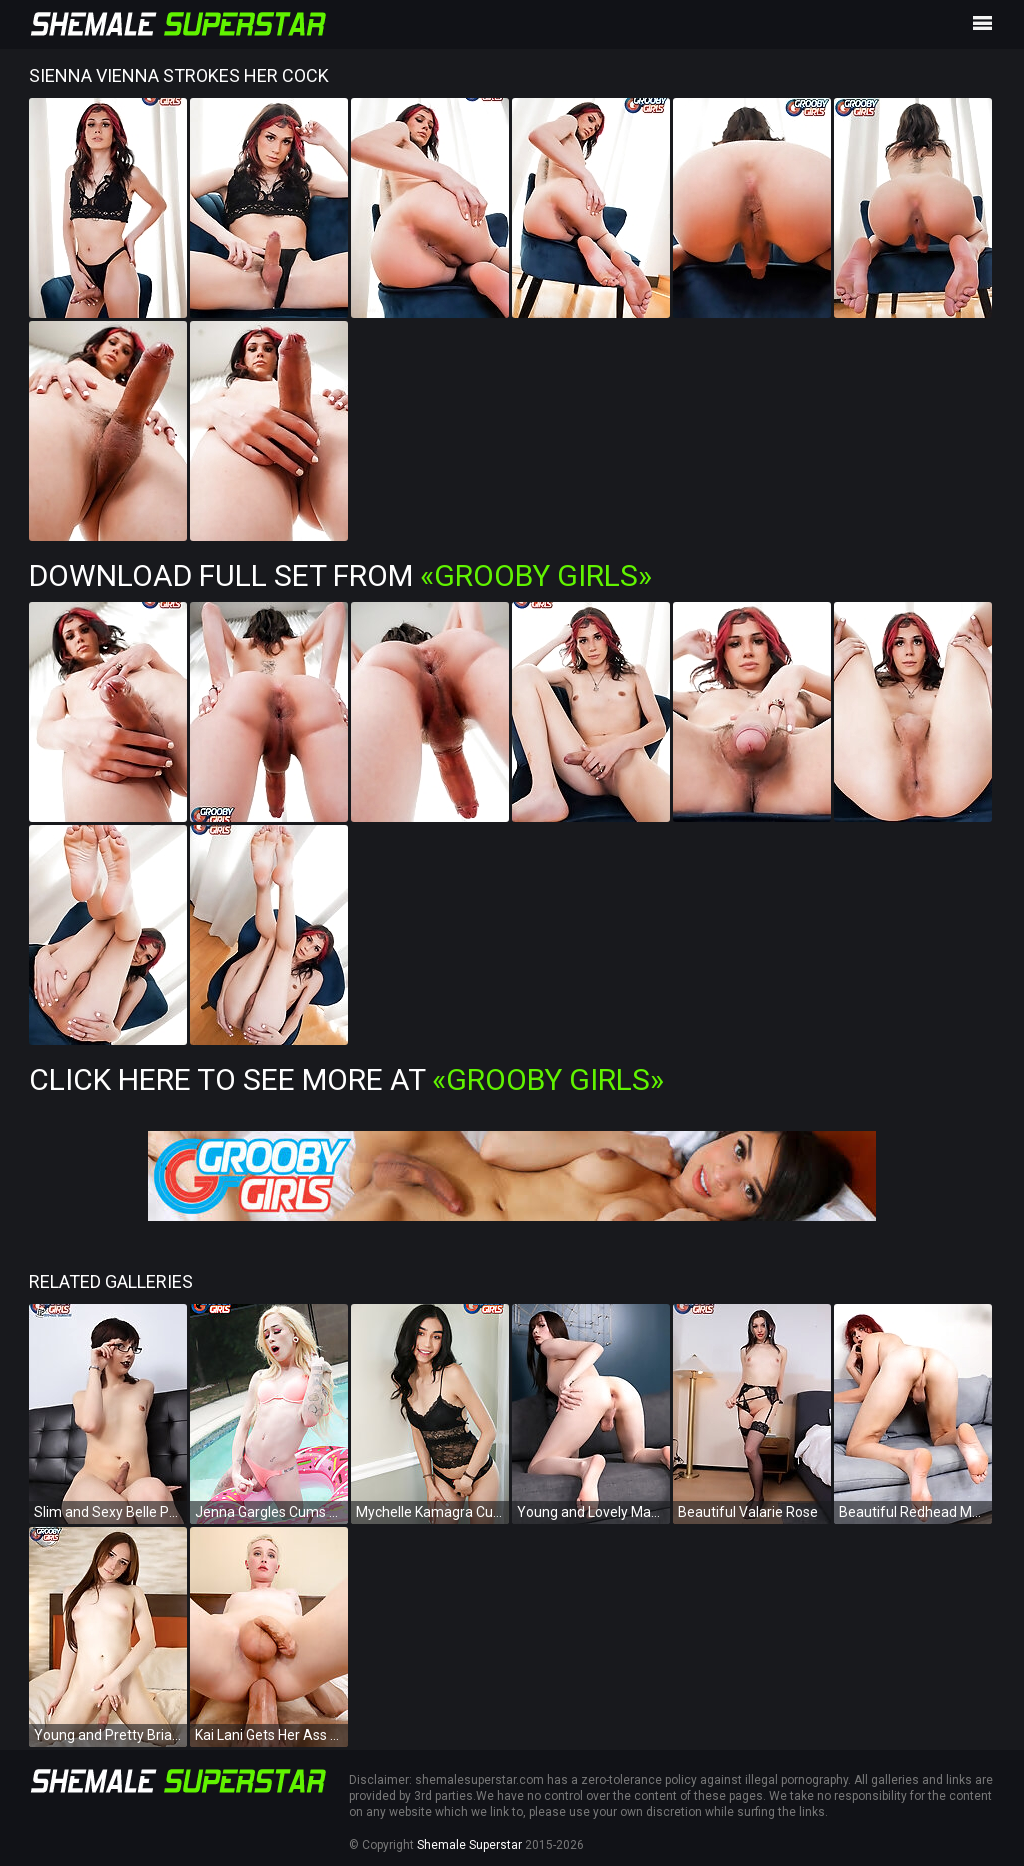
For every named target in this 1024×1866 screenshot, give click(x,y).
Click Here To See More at (346, 1079)
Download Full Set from (340, 575)
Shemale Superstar (469, 1845)
